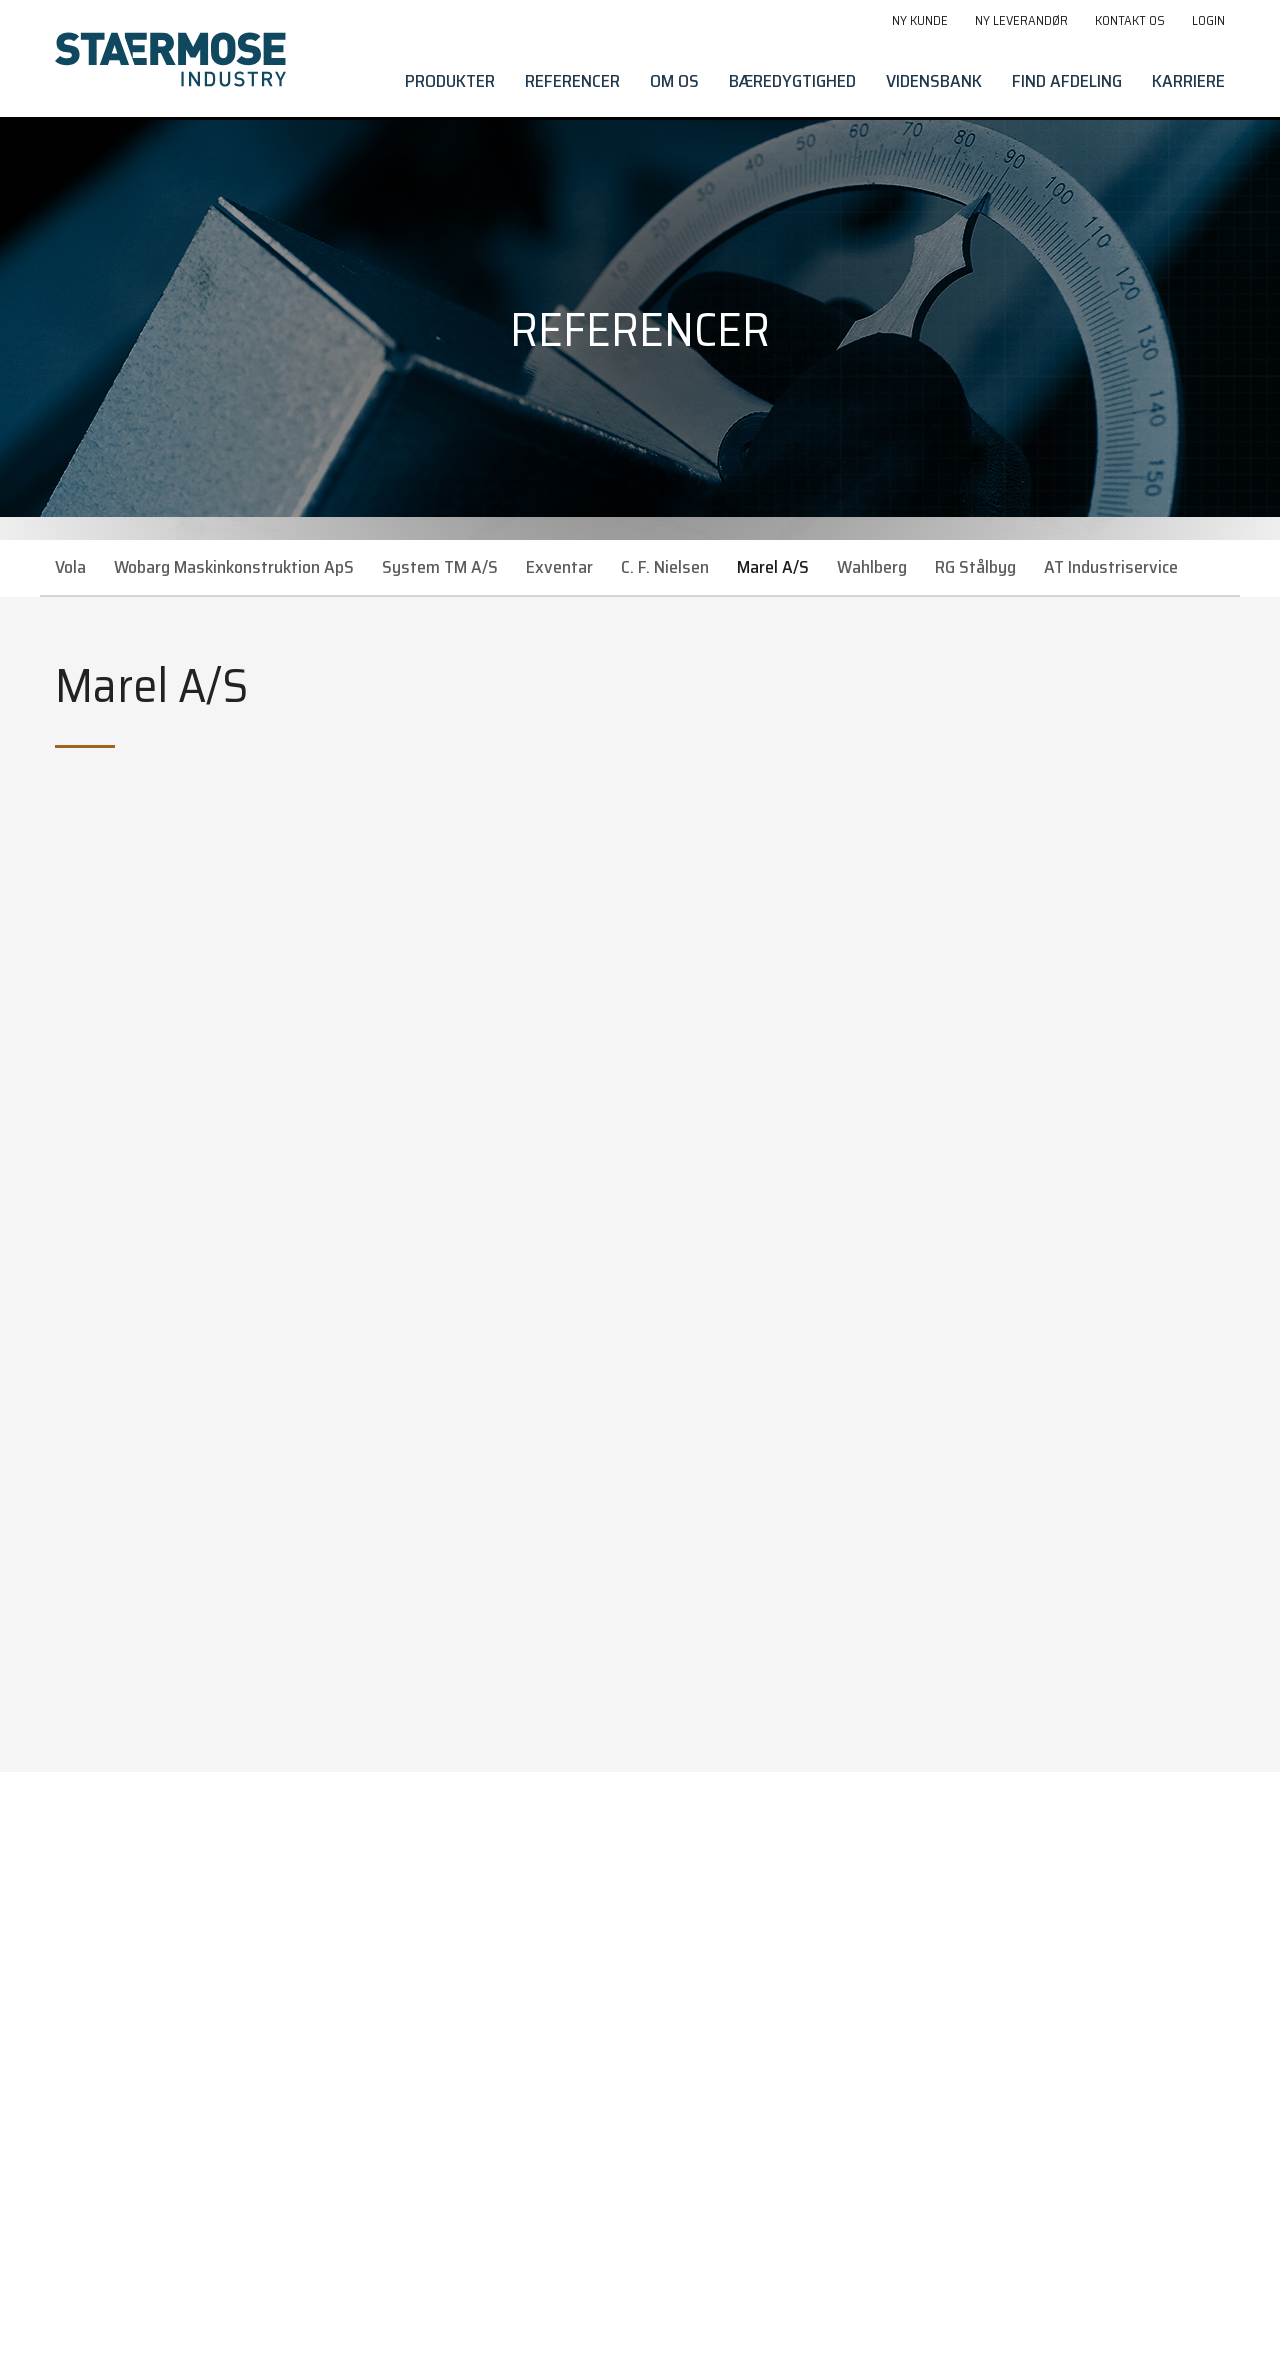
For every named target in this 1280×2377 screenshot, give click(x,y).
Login (1208, 20)
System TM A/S (440, 567)
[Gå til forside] (170, 59)
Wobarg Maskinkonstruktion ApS (234, 567)
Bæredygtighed (792, 81)
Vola (70, 567)
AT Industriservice (1111, 567)
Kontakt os (1130, 20)
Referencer (572, 81)
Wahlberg (872, 567)
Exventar (559, 567)
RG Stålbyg (975, 567)
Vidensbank (934, 81)
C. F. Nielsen (665, 567)
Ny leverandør (1021, 20)
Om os (674, 81)
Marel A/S (773, 567)
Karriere (1188, 81)
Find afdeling (1067, 81)
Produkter (450, 81)
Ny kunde (920, 20)
